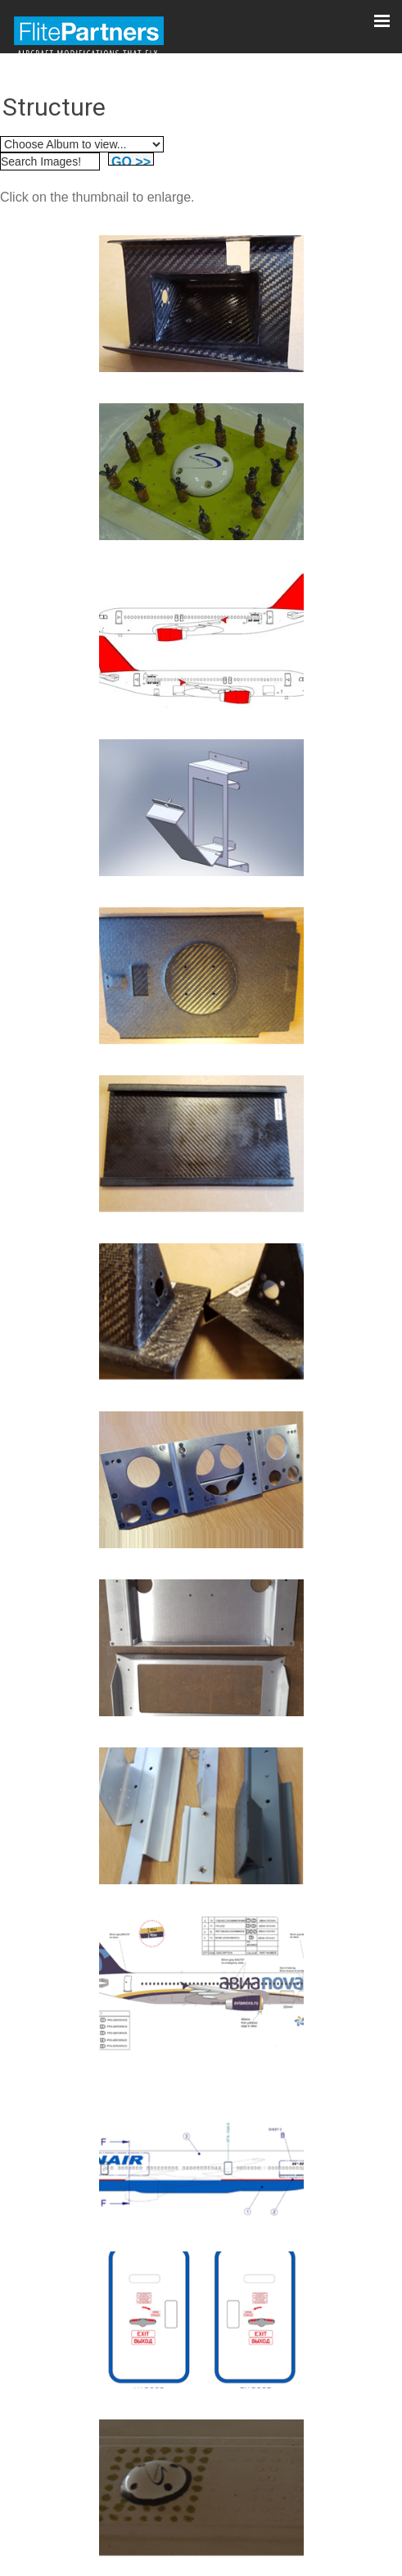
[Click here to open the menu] (381, 20)
